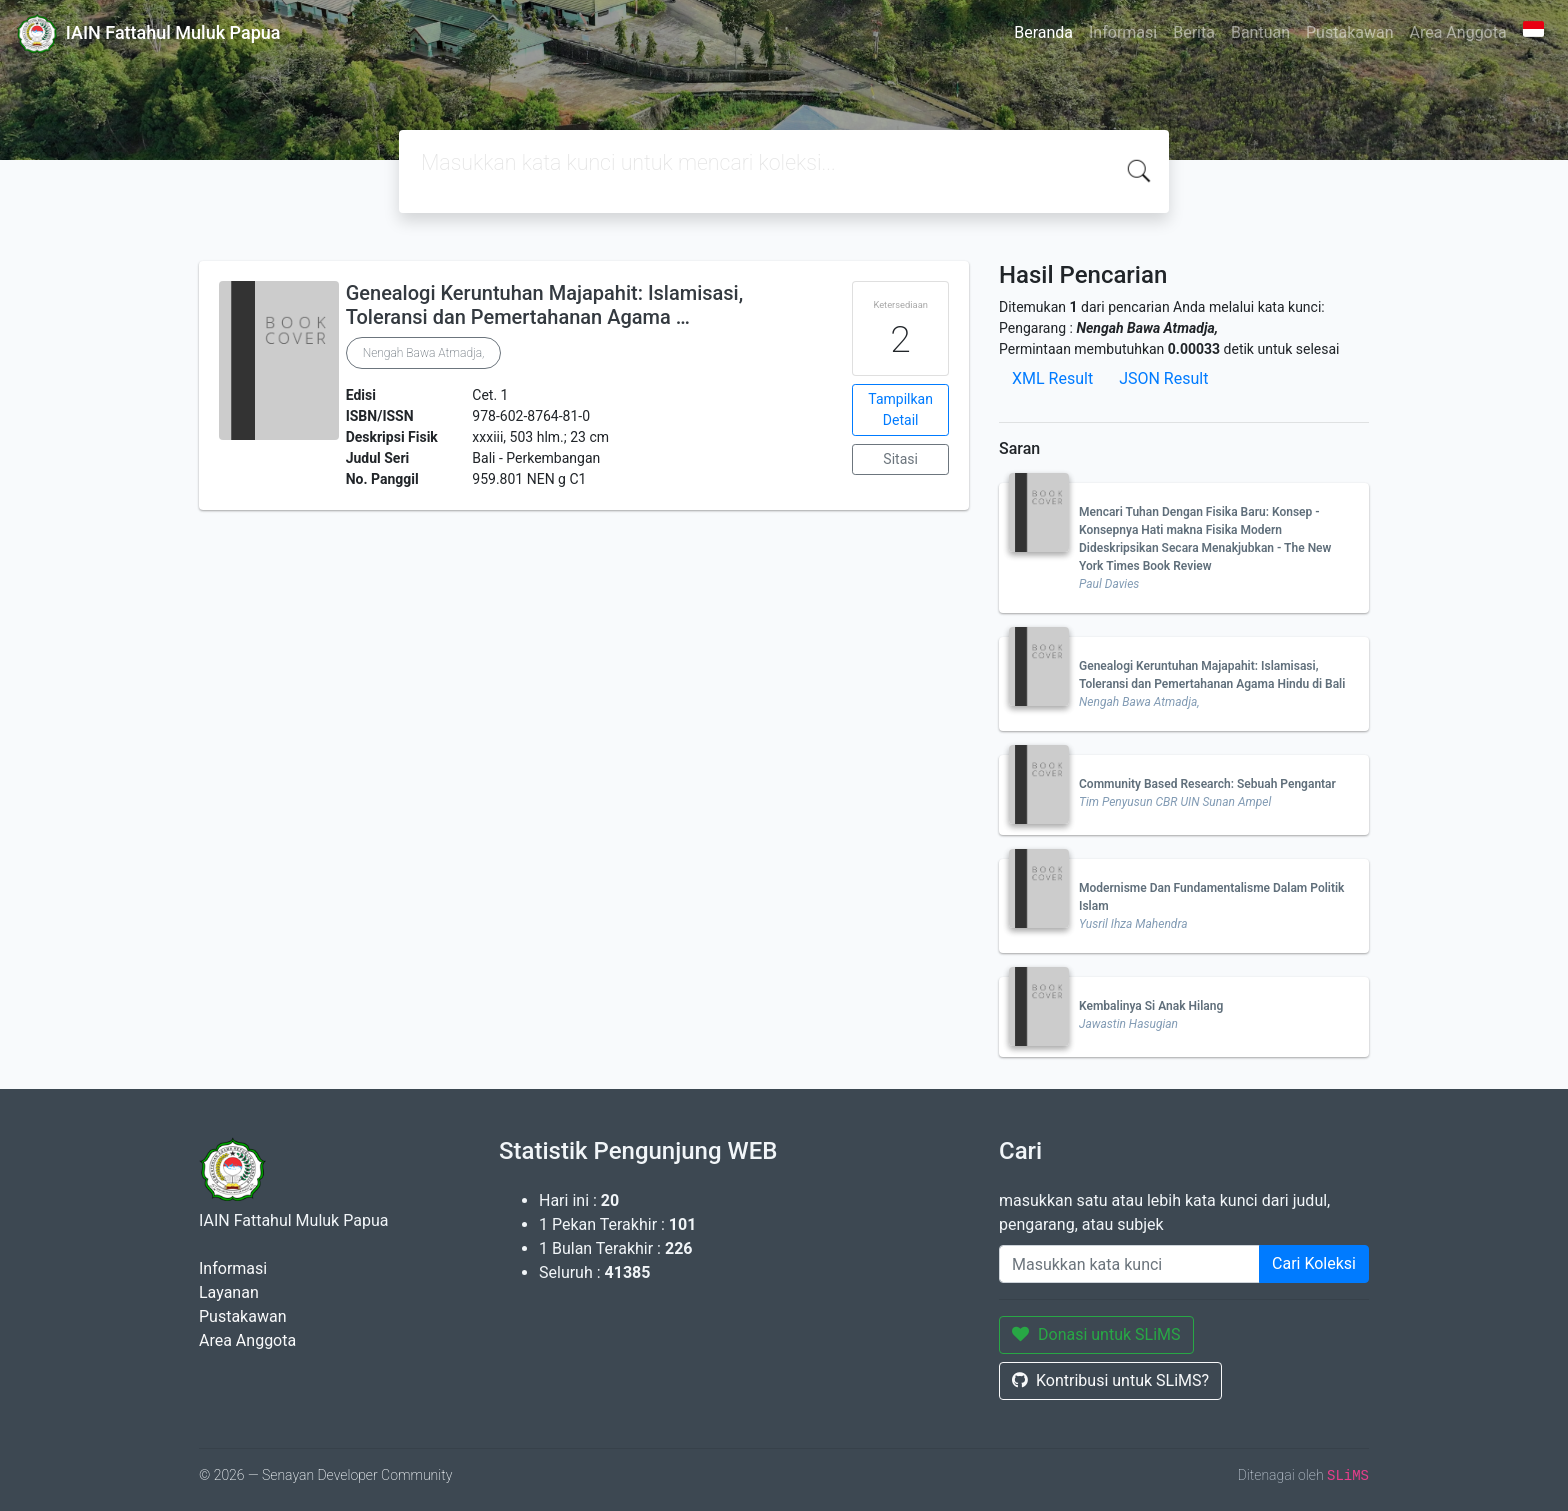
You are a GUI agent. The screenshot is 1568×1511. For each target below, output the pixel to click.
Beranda (1043, 32)
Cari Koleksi (1314, 1263)
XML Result (1052, 378)
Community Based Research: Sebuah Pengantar (1207, 784)
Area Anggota (1458, 32)
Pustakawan (1349, 32)
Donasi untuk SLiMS (1096, 1334)
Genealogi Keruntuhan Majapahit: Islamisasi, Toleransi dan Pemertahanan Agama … (545, 305)
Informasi (1123, 32)
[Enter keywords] (1129, 1264)
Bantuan (1260, 32)
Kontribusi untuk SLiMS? (1110, 1380)
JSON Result (1163, 378)
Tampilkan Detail (900, 409)
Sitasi (900, 459)
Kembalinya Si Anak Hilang (1151, 1006)
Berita (1194, 32)
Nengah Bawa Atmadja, (424, 353)
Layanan (229, 1292)
